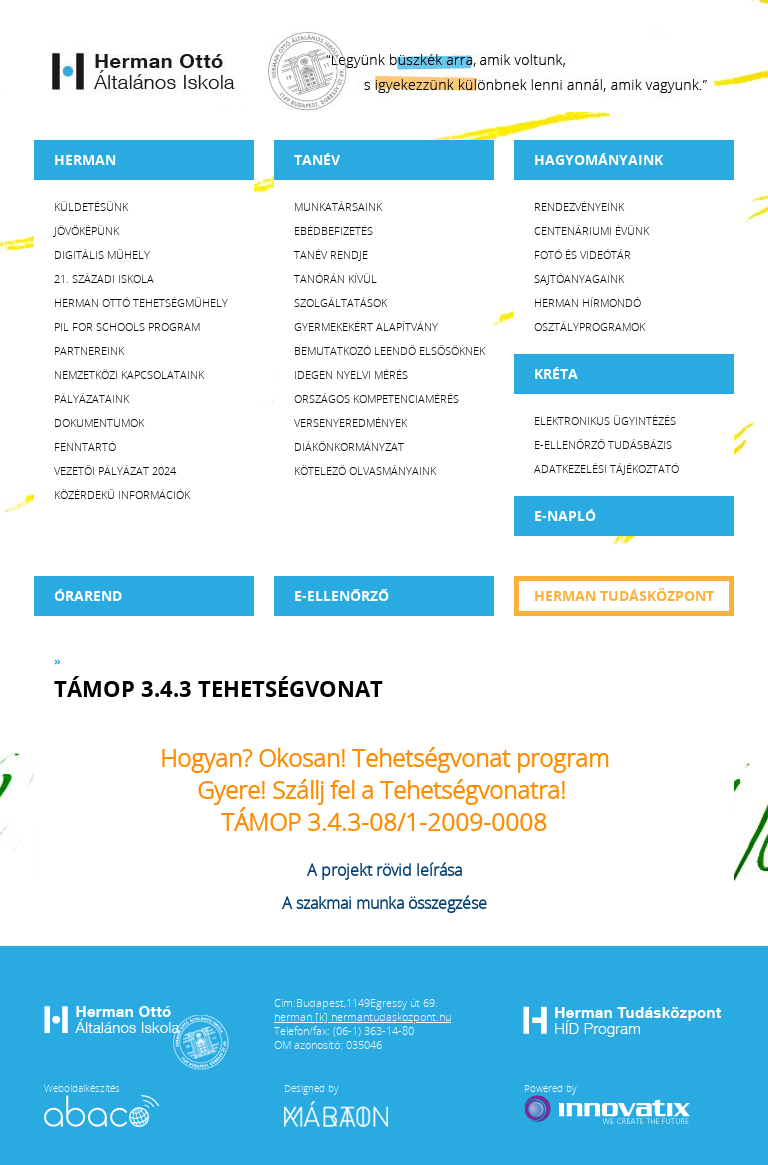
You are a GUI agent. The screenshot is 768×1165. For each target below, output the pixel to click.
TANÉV (317, 159)
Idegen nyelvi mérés (351, 374)
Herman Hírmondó (587, 302)
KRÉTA (556, 373)
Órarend (88, 595)
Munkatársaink (338, 206)
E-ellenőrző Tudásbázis (603, 444)
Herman (85, 159)
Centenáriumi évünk (591, 230)
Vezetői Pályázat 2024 (115, 470)
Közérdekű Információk (122, 494)
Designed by (348, 1104)
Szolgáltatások (340, 302)
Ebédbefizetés (333, 230)
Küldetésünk (91, 206)
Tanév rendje (331, 254)
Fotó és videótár (582, 254)
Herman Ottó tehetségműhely (141, 302)
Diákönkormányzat (349, 446)
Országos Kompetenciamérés (376, 398)
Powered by (609, 1104)
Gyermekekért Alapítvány (366, 326)
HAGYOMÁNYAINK (598, 159)
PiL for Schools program (127, 326)
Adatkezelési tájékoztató (606, 468)
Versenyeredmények (350, 422)
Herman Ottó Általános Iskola (144, 71)
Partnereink (89, 350)
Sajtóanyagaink (579, 278)
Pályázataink (91, 398)
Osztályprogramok (589, 326)
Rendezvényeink (579, 206)
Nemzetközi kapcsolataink (129, 374)
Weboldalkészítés (101, 1104)
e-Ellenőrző (341, 595)
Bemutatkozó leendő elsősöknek (389, 350)
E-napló (565, 515)
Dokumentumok (99, 422)
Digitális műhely (102, 254)
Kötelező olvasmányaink (365, 470)
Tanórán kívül (335, 278)
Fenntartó (85, 446)
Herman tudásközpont (624, 595)
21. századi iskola (104, 278)
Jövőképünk (86, 230)
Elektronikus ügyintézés (605, 420)
